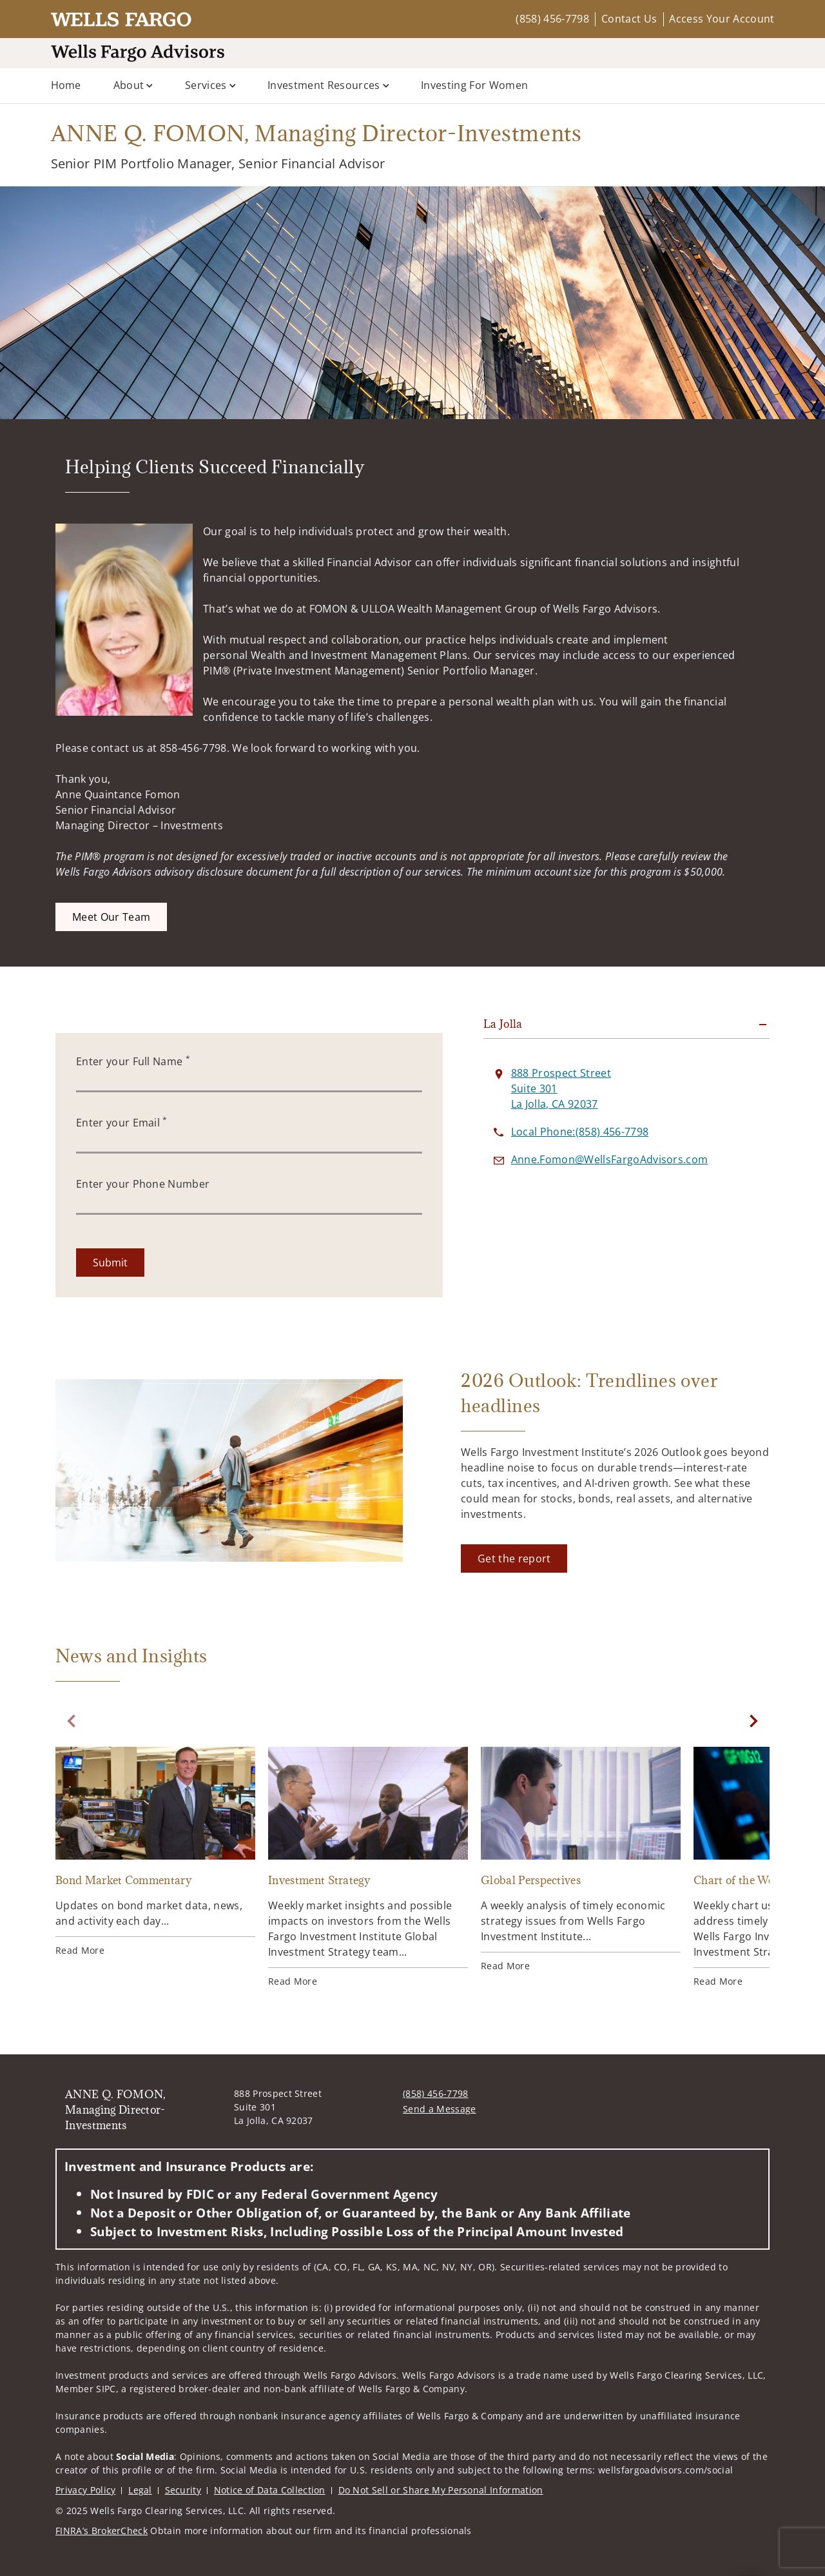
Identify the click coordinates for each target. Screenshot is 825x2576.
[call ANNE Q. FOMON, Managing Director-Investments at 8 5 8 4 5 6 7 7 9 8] (579, 1132)
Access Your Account (721, 19)
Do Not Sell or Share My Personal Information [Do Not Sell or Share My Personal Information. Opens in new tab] (440, 2490)
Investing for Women (474, 85)
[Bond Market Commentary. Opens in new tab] (155, 1852)
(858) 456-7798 (552, 19)
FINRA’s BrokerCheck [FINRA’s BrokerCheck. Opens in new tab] (101, 2530)
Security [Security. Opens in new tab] (183, 2490)
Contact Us (629, 19)
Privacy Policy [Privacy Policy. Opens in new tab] (85, 2490)
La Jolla (503, 1024)
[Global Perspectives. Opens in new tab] (581, 1859)
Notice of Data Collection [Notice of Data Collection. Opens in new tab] (269, 2490)
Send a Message (439, 2109)
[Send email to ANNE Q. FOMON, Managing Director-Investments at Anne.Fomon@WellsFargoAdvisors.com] (609, 1159)
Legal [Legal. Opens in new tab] (140, 2490)
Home (66, 85)
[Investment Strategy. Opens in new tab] (368, 1867)
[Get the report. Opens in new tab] (514, 1558)
